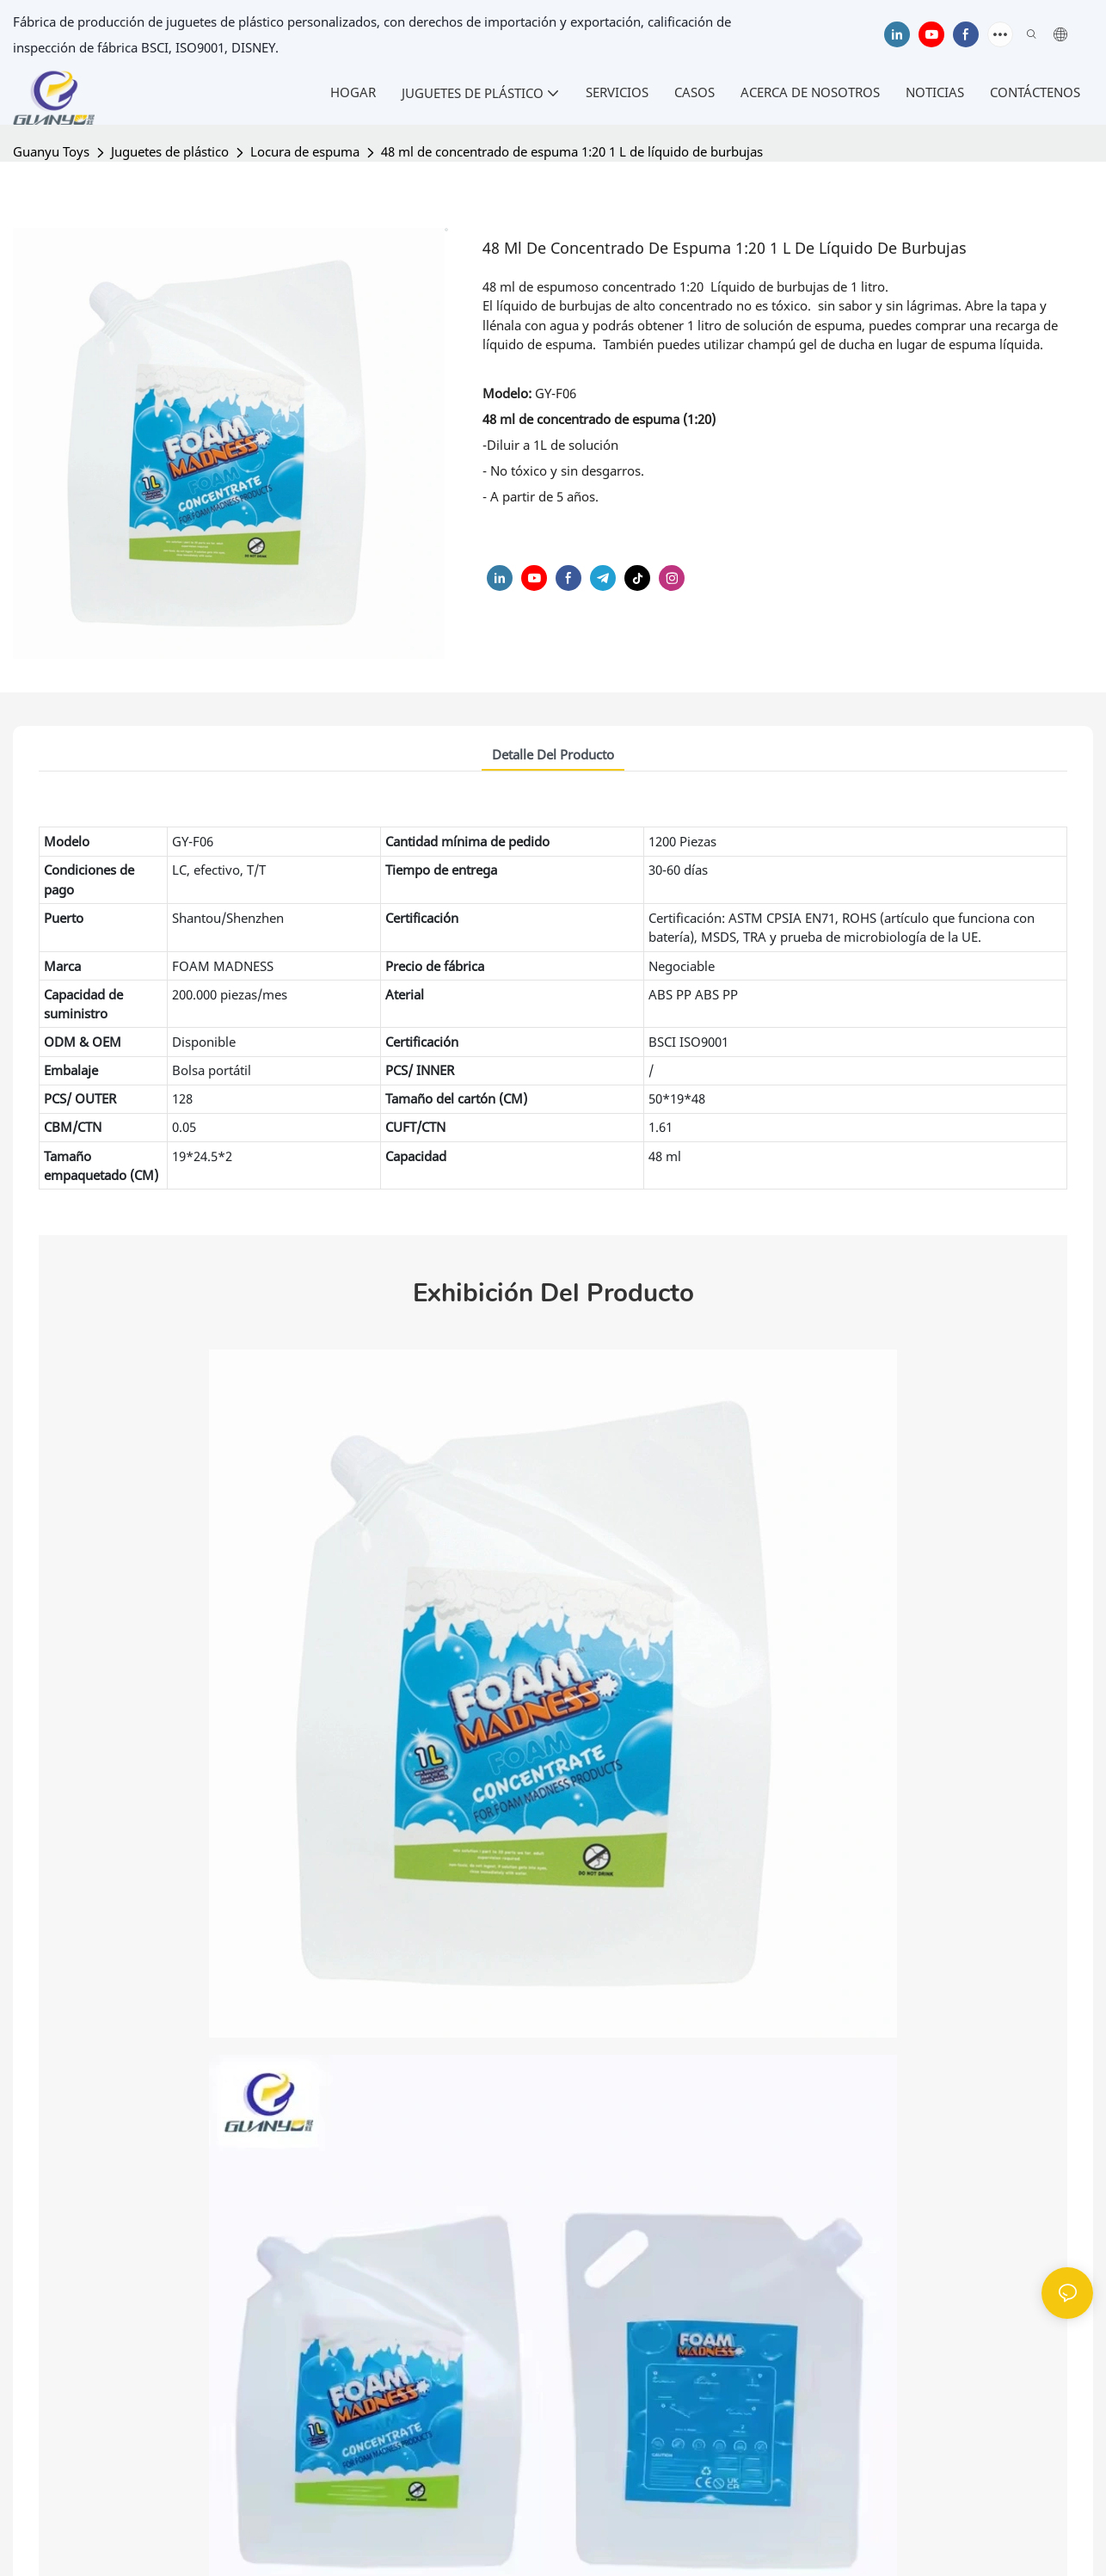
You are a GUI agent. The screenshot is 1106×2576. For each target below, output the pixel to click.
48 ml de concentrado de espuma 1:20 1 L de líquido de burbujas (572, 151)
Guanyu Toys (51, 151)
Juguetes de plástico (170, 151)
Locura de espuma (304, 151)
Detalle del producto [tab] (553, 754)
